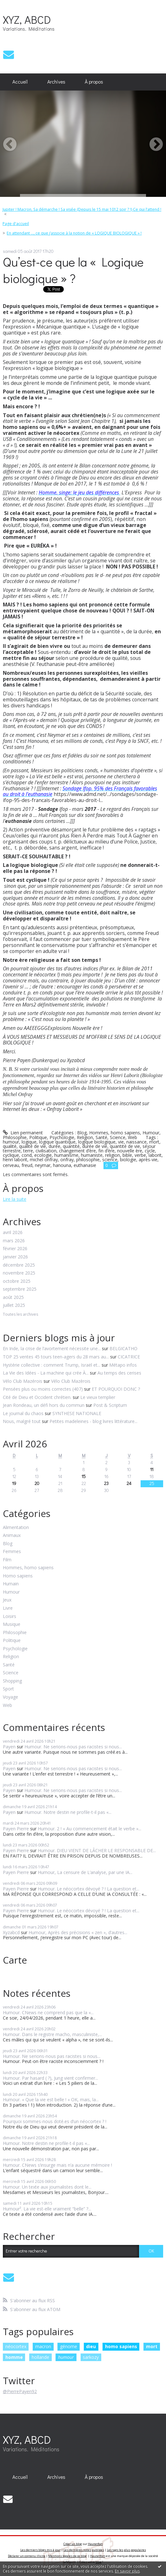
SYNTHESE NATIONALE (76, 1413)
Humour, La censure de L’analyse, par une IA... (85, 1872)
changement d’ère (77, 1151)
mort (154, 1142)
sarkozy (91, 2357)
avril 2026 (13, 1232)
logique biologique (97, 1142)
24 (129, 1483)
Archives (56, 81)
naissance (136, 1142)
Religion (85, 1137)
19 (14, 1483)
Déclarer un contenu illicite (26, 2556)
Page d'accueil (16, 223)
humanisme (66, 1155)
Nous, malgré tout (22, 1421)
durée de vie (94, 1146)
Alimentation (16, 1527)
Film (7, 1560)
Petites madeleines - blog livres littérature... (93, 1421)
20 (37, 1483)
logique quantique (57, 1142)
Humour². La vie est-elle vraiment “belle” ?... (47, 2209)
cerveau (11, 1165)
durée (54, 1146)
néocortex (15, 2346)
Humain (11, 1584)
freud (27, 1165)
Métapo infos (123, 1365)
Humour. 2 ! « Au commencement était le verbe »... (89, 1829)
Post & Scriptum (110, 1405)
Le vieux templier (97, 1397)
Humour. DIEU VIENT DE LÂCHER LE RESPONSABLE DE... (97, 1850)
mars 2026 (14, 1241)
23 (106, 1483)
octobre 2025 (16, 1281)
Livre (8, 1608)
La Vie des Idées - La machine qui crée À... (46, 1373)
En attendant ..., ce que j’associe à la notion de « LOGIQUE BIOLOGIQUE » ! (74, 233)
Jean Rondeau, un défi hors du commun (43, 1405)
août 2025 (13, 1297)
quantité (71, 1146)
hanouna (62, 1165)
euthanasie (85, 1165)
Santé (101, 1137)
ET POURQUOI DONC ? (116, 1389)
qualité (10, 1146)
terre (28, 1151)
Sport (8, 1689)
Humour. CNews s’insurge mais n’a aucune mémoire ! (58, 2165)
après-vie (148, 1159)
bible (127, 1155)
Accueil (20, 81)
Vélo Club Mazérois (22, 1381)
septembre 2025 (20, 1289)
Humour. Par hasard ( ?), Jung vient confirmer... (50, 2078)
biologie (128, 1159)
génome (68, 2346)
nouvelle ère (129, 1151)
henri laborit (15, 1159)
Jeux (7, 1600)
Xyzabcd (11, 1932)
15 (84, 1476)
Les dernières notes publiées (83, 2550)
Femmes (12, 1551)
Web (132, 1137)
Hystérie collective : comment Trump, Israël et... (51, 1365)
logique (29, 1142)
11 (151, 1469)
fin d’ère (106, 1151)
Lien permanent (23, 1133)
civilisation (46, 1151)
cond (27, 1155)
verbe (140, 1155)
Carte (15, 1959)
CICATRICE (129, 1357)
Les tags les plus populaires (126, 2550)
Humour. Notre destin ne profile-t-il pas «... (67, 1812)
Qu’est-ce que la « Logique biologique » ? (73, 270)
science (109, 1159)
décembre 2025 (19, 1265)
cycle (150, 1151)
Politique (38, 1137)
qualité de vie (32, 1146)
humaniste (92, 1155)
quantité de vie (125, 1146)
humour (11, 1142)
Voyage (10, 1697)
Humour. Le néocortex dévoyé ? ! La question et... (88, 1889)
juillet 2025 (14, 1305)
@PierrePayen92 (20, 2391)
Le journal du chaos (23, 1413)
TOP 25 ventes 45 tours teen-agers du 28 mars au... (56, 1357)
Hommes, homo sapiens (114, 1133)
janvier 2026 (15, 1257)
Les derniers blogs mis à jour (40, 2550)
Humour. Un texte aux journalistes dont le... (47, 2187)
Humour (151, 1133)
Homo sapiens (18, 1576)
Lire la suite (14, 1199)
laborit (155, 1155)
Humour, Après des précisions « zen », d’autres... (78, 1932)
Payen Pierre (16, 1829)
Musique (11, 1624)
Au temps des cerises (119, 1373)
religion (112, 1155)
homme (14, 2357)
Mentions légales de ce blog (67, 2556)
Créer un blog (72, 2544)
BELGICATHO (123, 1348)
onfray (67, 1159)
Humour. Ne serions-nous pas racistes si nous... (73, 1747)
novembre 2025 (19, 1273)
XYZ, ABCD (27, 19)
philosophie (88, 1159)
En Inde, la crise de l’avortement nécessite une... (52, 1348)
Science (117, 1137)
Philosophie (15, 1137)
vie (121, 1142)
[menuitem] (20, 82)
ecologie (43, 1155)
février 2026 (15, 1248)
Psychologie (62, 1137)
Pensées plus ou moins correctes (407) (43, 1389)
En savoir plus (127, 2571)
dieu (91, 2346)
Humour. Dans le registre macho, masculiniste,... (52, 2034)
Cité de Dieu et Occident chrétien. (37, 1397)
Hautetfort (95, 2544)
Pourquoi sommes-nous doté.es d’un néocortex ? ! (54, 2121)
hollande (40, 2357)
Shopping (12, 1681)
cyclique (11, 1155)
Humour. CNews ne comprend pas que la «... (48, 2012)
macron (43, 2346)
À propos (94, 81)
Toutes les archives (20, 1314)
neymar (42, 1165)
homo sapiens (121, 2346)
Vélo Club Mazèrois (70, 1381)
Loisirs (9, 1616)
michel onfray (44, 1159)
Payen (9, 1747)
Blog (82, 1133)
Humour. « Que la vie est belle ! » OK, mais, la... (51, 2100)
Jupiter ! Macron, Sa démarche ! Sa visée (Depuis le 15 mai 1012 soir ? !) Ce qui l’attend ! (82, 209)
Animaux (12, 1535)
